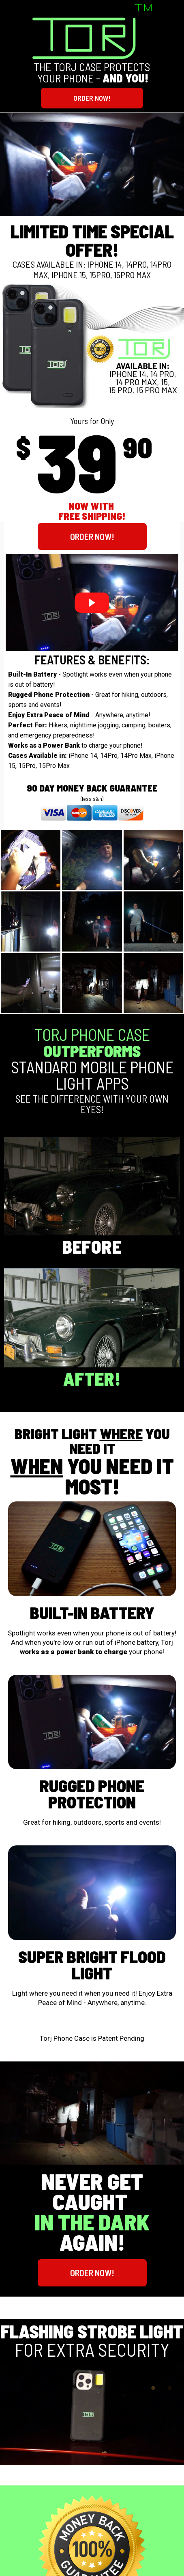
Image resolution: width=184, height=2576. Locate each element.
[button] (92, 98)
